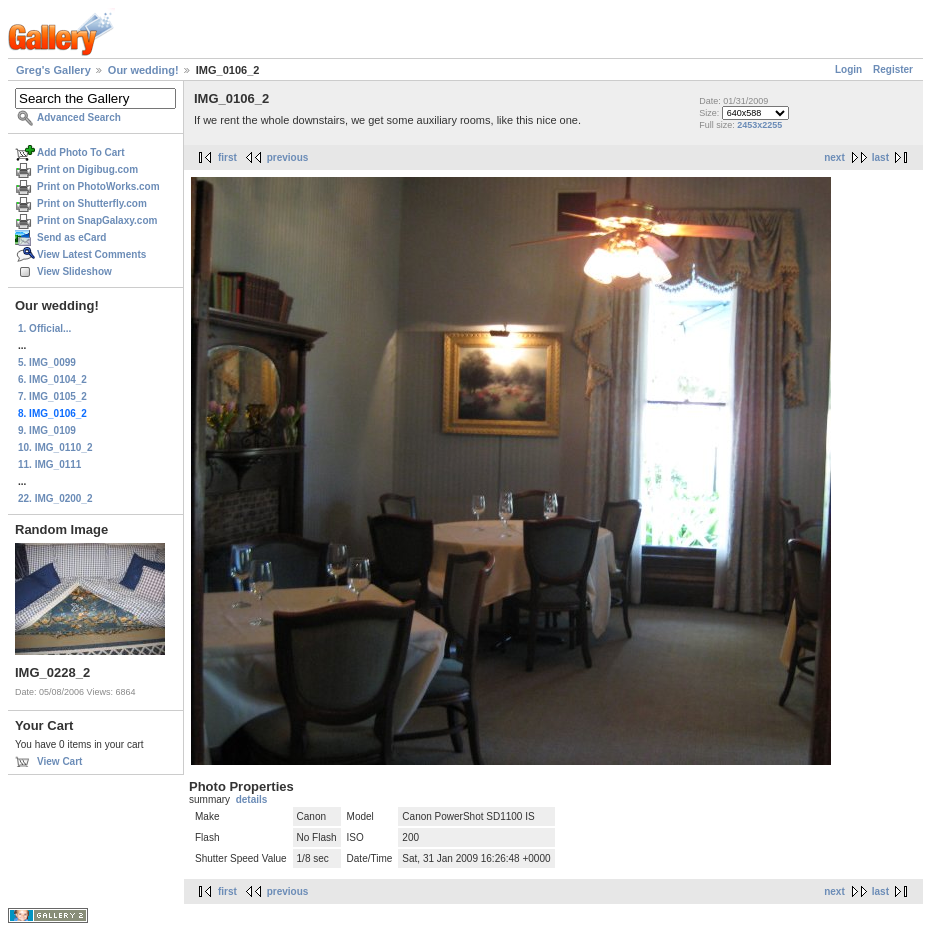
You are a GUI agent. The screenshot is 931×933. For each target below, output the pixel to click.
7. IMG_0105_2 (52, 396)
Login (848, 69)
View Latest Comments (91, 254)
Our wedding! (143, 70)
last (880, 157)
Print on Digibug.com (87, 169)
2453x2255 (759, 125)
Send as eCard (71, 237)
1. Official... (44, 328)
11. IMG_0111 (49, 464)
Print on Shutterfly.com (92, 203)
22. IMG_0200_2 (55, 498)
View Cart (59, 761)
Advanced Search (79, 117)
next (834, 157)
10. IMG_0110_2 (55, 447)
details (252, 799)
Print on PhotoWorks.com (98, 186)
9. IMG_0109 (47, 430)
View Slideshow (74, 271)
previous (288, 157)
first (227, 157)
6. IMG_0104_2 (52, 379)
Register (893, 69)
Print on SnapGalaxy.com (97, 220)
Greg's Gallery (53, 70)
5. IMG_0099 (47, 362)
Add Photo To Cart (81, 152)
